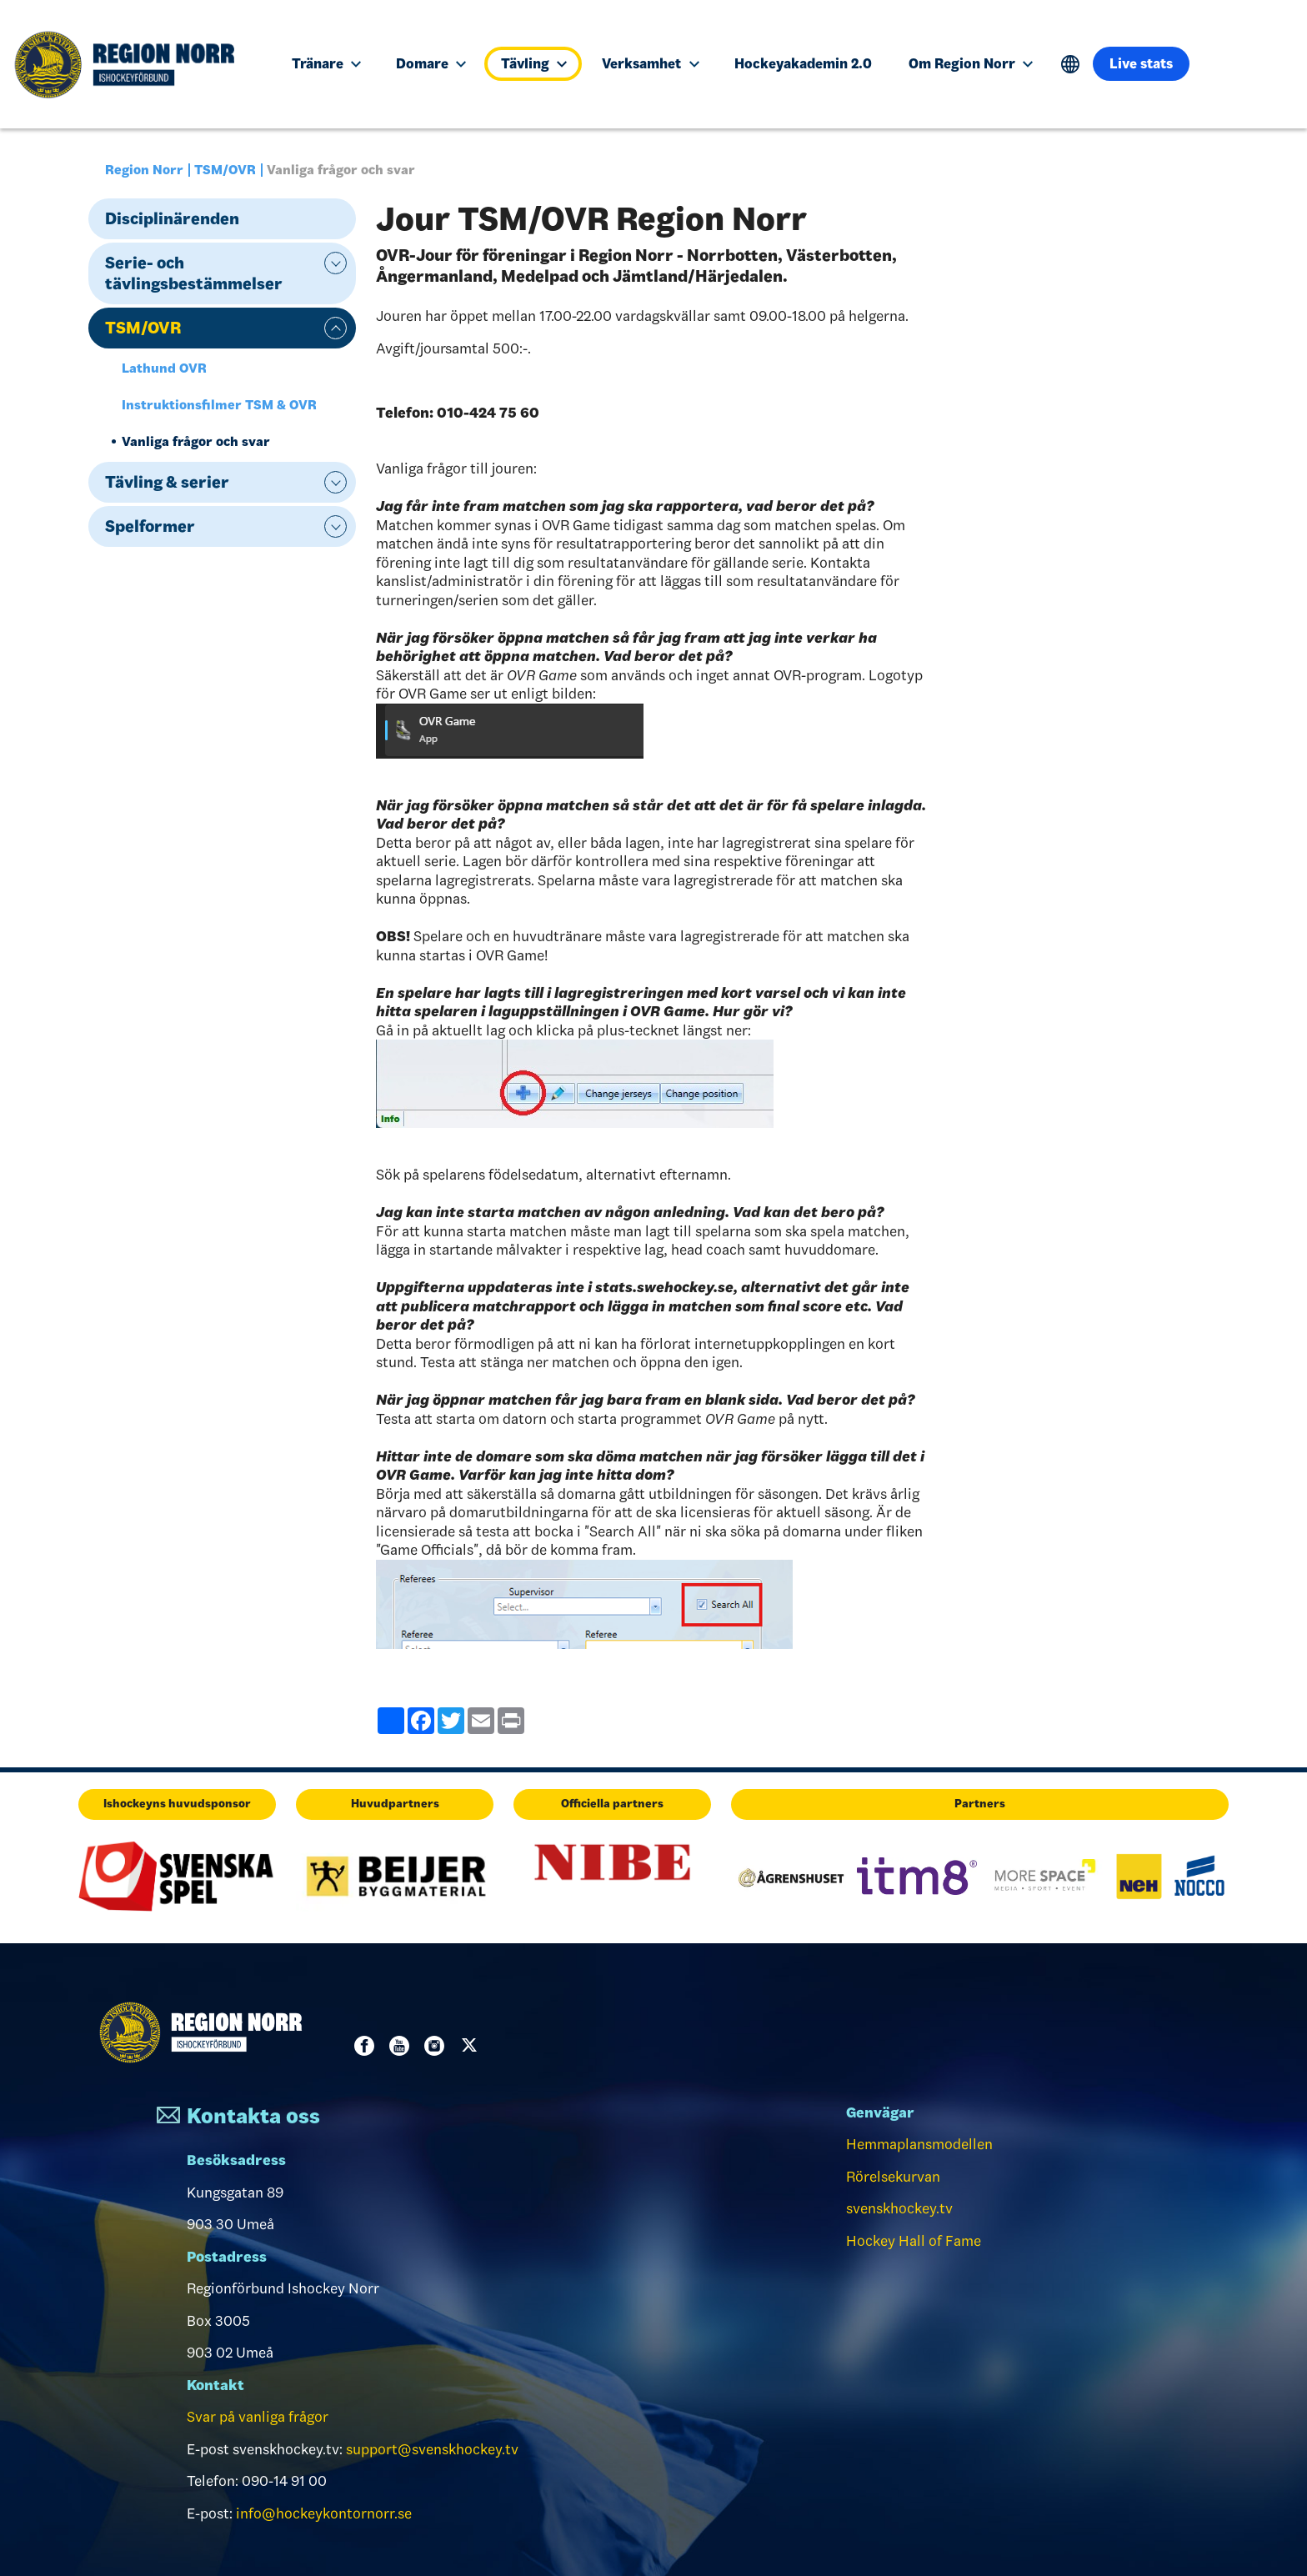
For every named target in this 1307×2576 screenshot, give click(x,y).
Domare (431, 63)
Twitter (472, 2046)
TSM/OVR (225, 170)
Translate (1070, 65)
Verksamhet (650, 63)
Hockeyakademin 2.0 (803, 63)
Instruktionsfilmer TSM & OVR (219, 405)
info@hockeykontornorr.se (324, 2513)
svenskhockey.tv (899, 2208)
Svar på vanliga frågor (257, 2417)
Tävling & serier (167, 482)
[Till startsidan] (133, 64)
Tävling (534, 63)
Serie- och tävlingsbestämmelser (194, 273)
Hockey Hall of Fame (913, 2241)
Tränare (326, 63)
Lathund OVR (164, 368)
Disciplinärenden (172, 218)
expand (335, 263)
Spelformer (150, 526)
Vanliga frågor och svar (196, 441)
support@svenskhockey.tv (432, 2449)
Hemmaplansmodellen (919, 2144)
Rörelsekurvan (893, 2177)
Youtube (402, 2046)
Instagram (437, 2046)
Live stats (1141, 63)
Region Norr (144, 170)
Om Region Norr (971, 63)
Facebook (367, 2046)
